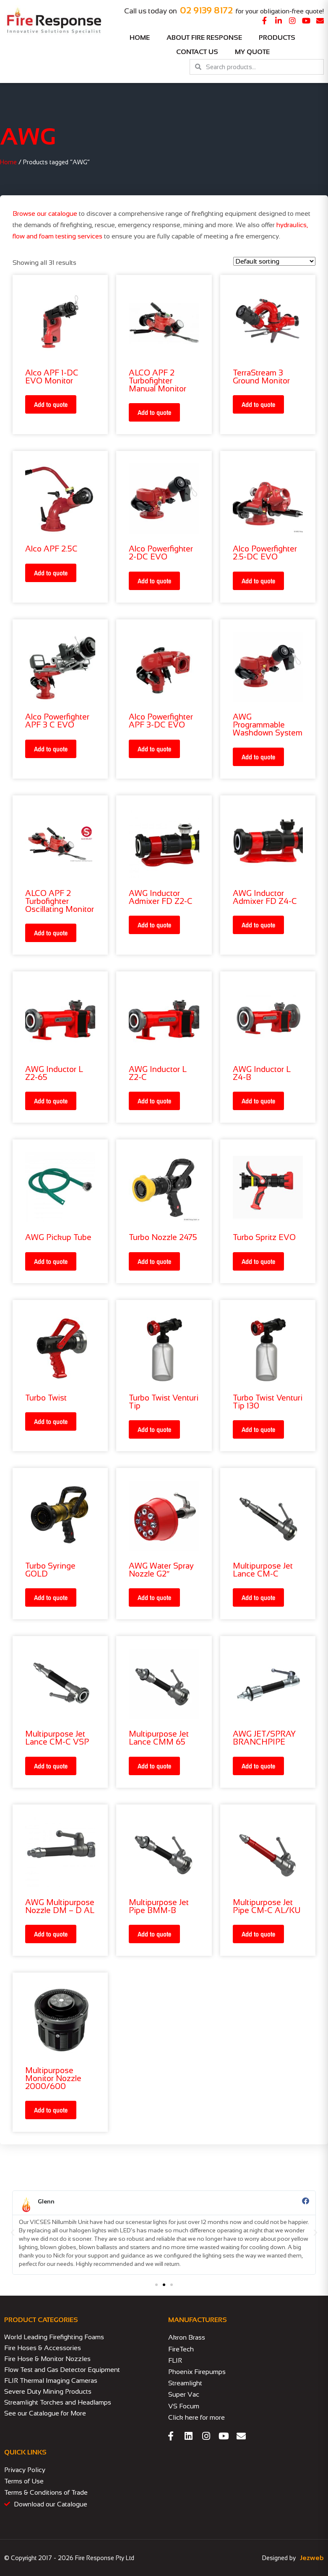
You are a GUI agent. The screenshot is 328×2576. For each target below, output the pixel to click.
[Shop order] (274, 261)
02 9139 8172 (206, 10)
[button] (12, 2233)
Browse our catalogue (45, 213)
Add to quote (51, 404)
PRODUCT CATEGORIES (41, 2319)
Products (279, 38)
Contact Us (197, 51)
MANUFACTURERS (197, 2319)
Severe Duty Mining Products (47, 2391)
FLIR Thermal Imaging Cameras (50, 2380)
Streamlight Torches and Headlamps (57, 2402)
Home (140, 37)
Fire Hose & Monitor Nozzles (47, 2358)
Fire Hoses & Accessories (42, 2347)
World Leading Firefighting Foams (54, 2336)
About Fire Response (204, 37)
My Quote (252, 51)
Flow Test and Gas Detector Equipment (62, 2369)
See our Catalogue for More (45, 2413)
